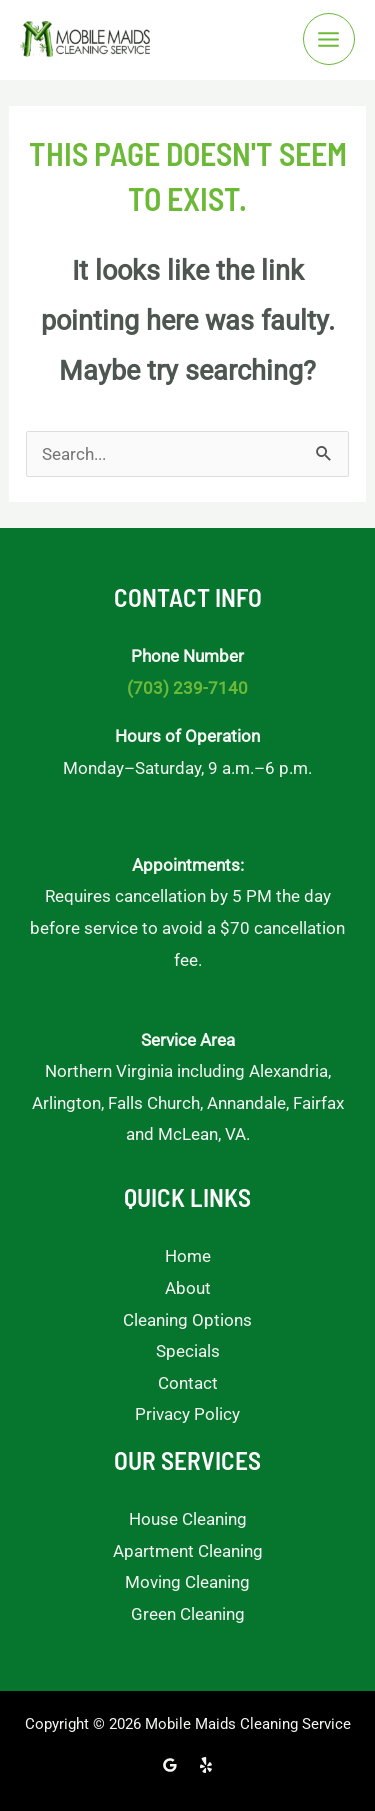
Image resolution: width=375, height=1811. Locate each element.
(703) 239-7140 (187, 688)
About (188, 1288)
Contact (188, 1383)
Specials (188, 1351)
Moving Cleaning (187, 1582)
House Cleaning (188, 1519)
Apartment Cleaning (188, 1551)
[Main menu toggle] (329, 39)
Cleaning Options (187, 1320)
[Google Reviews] (170, 1765)
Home (188, 1256)
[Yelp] (206, 1765)
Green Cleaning (188, 1614)
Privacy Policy (187, 1414)
